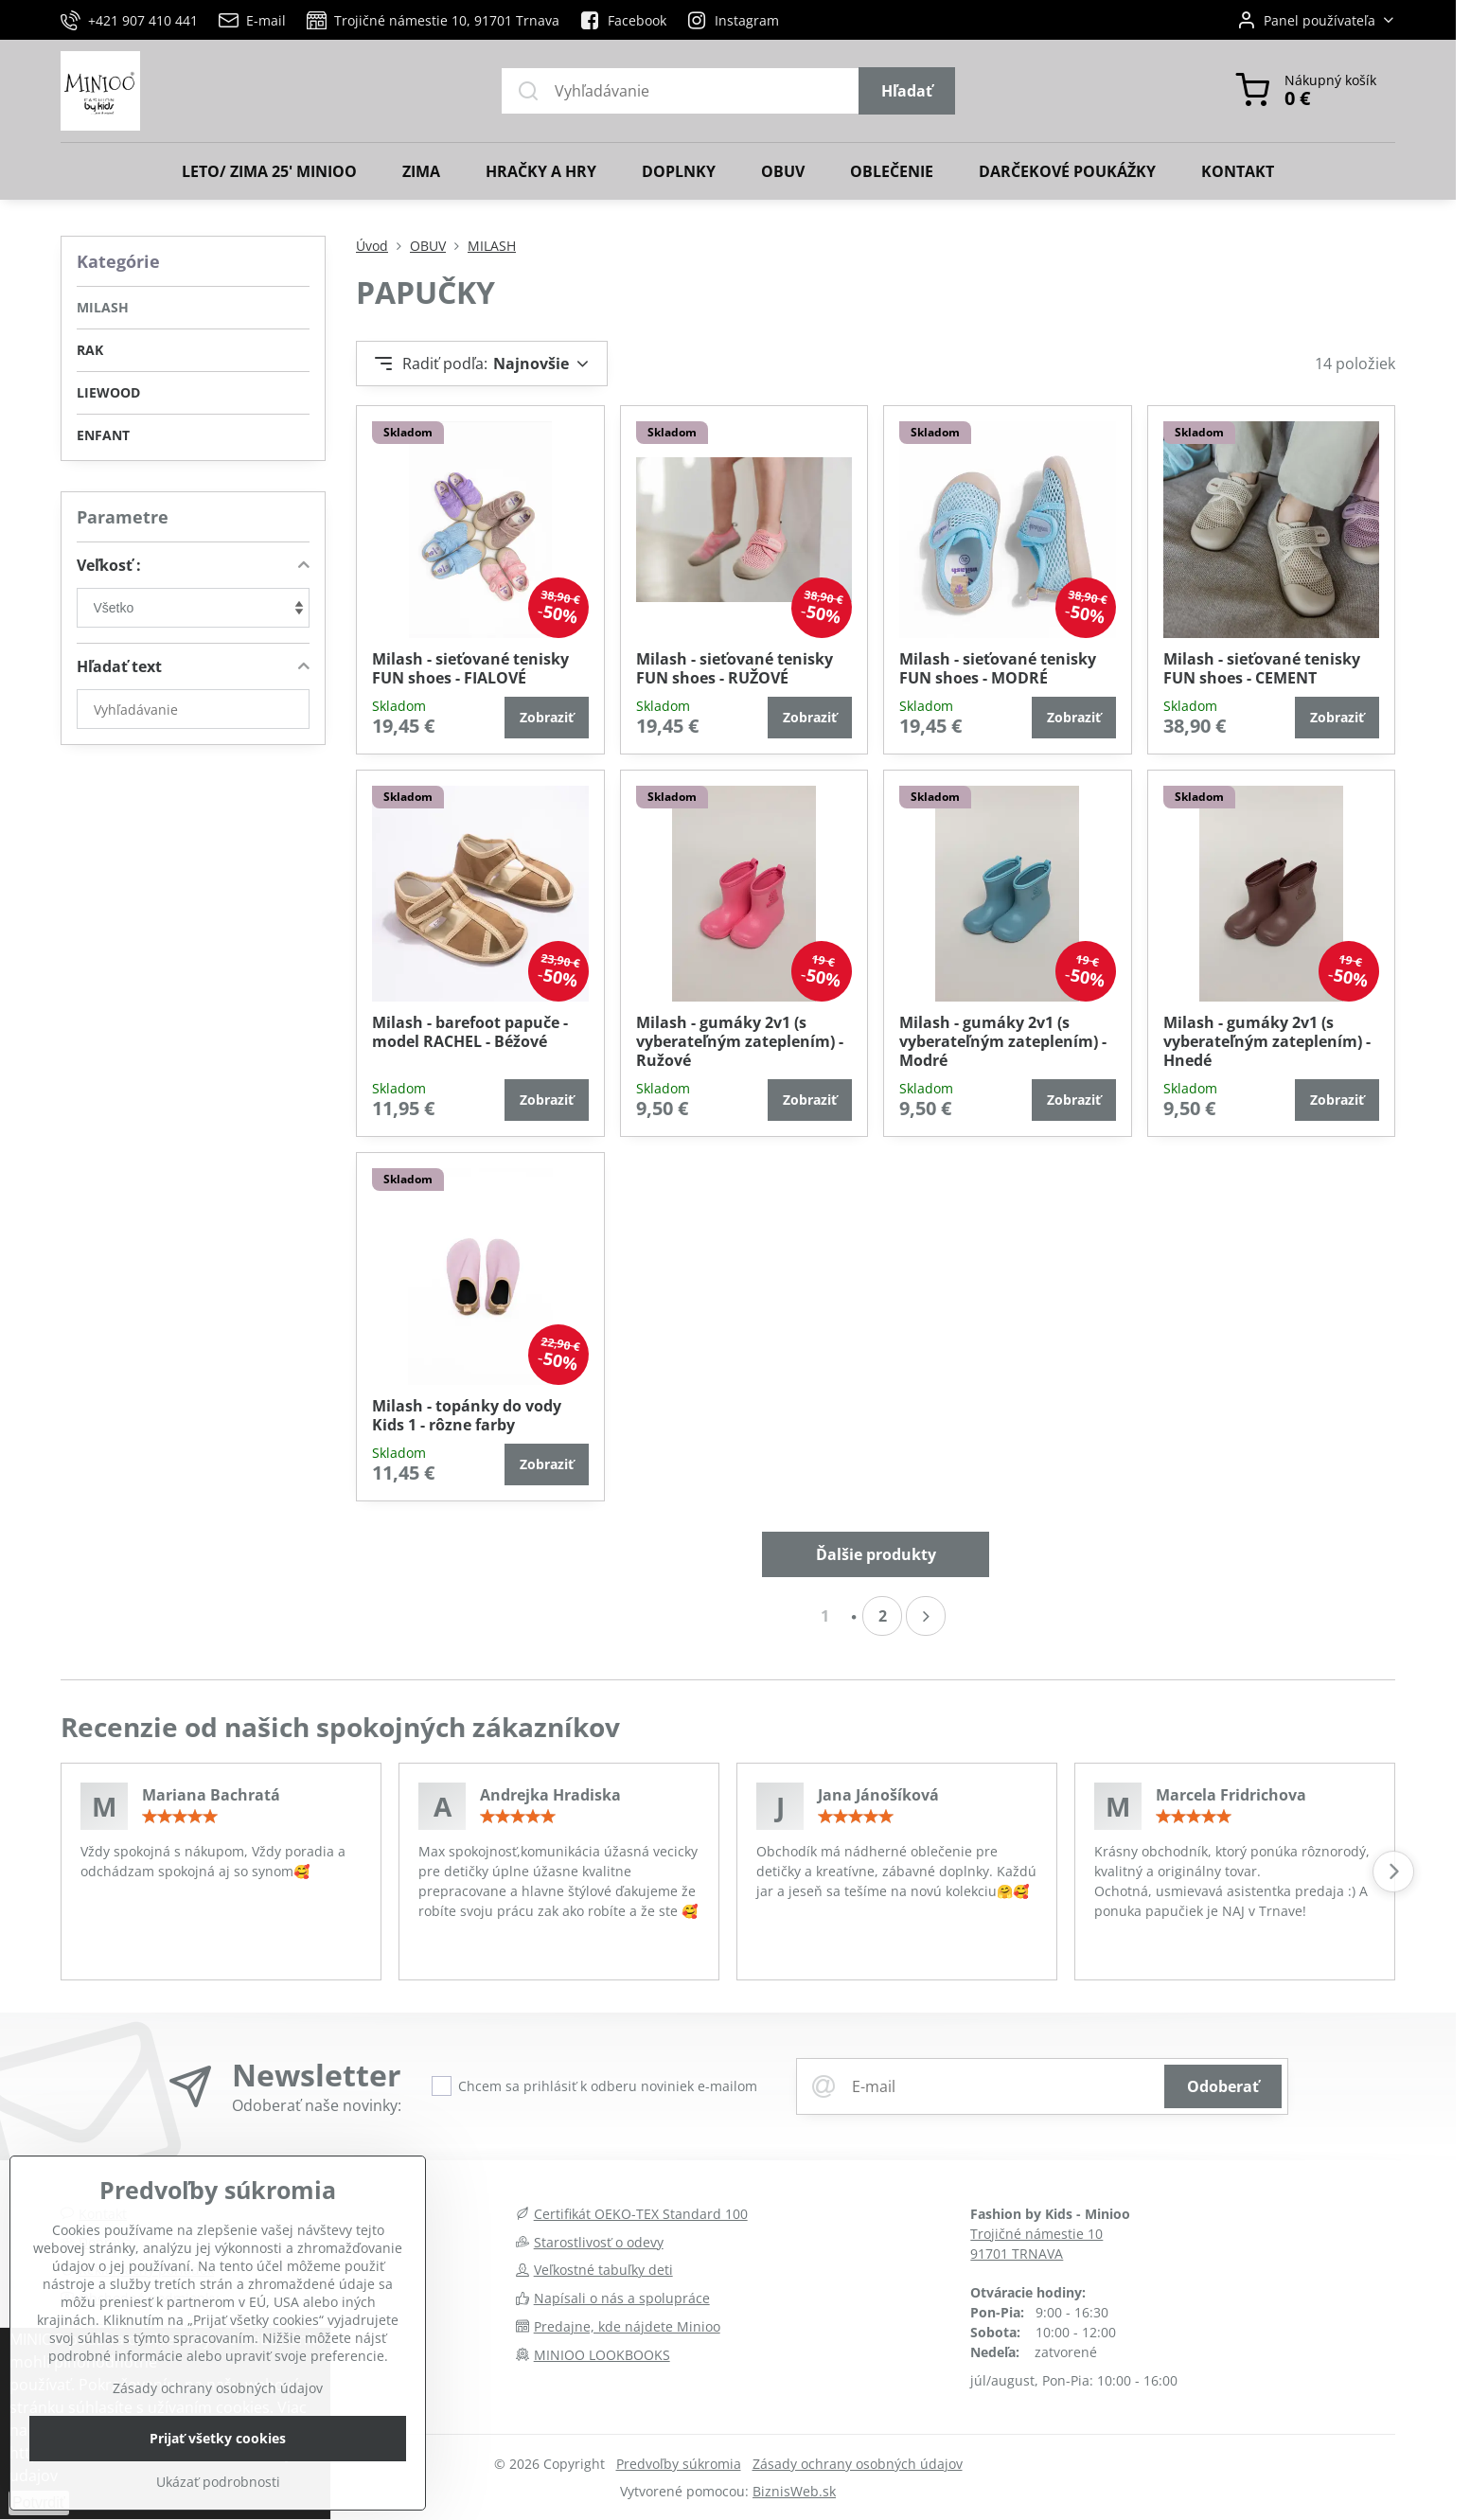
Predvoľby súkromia (678, 2464)
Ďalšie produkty (876, 1554)
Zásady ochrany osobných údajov (858, 2464)
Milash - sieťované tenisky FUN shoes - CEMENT (1261, 668)
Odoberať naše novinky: (316, 2105)
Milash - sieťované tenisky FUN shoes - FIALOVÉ (470, 668)
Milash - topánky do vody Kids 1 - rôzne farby (466, 1415)
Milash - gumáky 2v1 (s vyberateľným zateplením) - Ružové (739, 1041)
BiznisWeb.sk (794, 2491)
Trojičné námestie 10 (1036, 2234)
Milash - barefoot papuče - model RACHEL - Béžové (470, 1032)
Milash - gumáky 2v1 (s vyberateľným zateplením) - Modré (1003, 1041)
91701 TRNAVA (1016, 2254)
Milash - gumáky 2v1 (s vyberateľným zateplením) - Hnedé (1267, 1041)
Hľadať (906, 90)
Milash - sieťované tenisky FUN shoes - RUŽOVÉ (734, 668)
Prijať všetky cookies (218, 2480)
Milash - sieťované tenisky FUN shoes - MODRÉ (997, 668)
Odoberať (1223, 2086)
